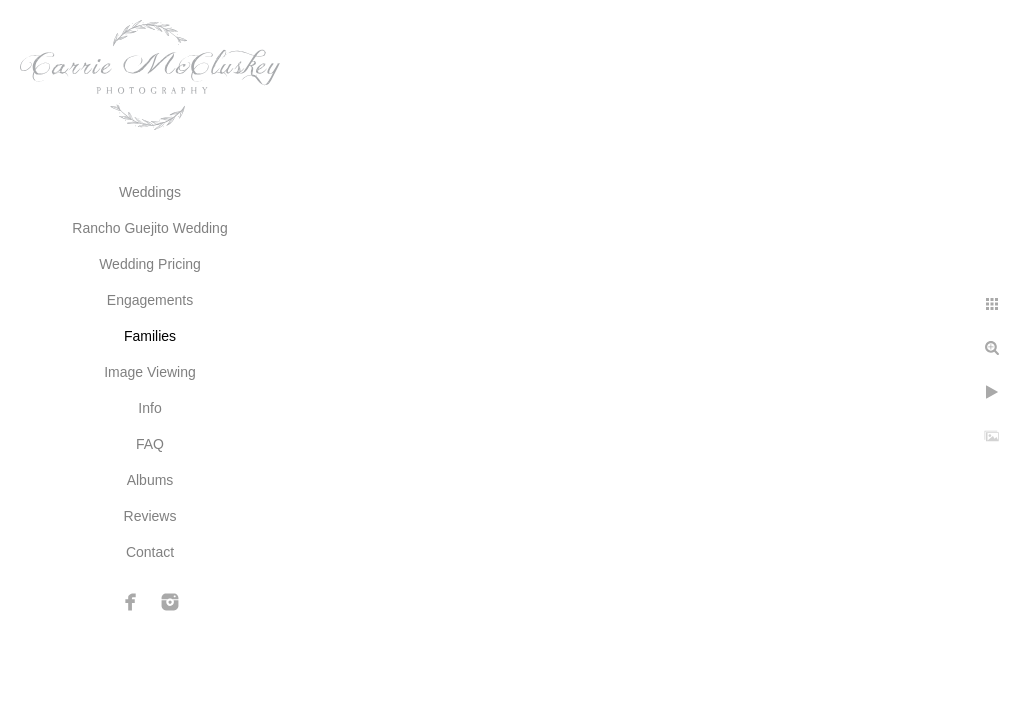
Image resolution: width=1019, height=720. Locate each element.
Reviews (150, 516)
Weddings (150, 192)
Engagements (150, 300)
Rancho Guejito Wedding (149, 228)
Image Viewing (150, 372)
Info (149, 408)
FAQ (150, 444)
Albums (150, 480)
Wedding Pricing (150, 264)
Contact (150, 552)
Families (150, 336)
